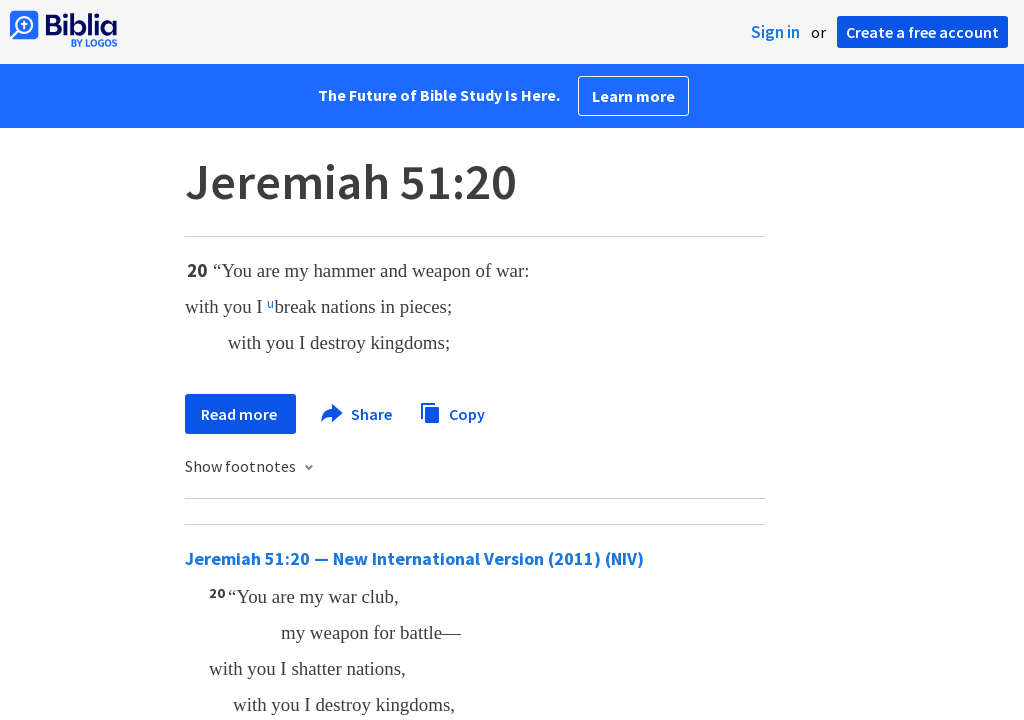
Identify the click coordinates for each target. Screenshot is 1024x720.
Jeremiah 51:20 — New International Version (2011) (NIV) (414, 558)
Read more (240, 414)
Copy (452, 411)
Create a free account (922, 32)
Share (357, 414)
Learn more (633, 96)
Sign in (775, 32)
